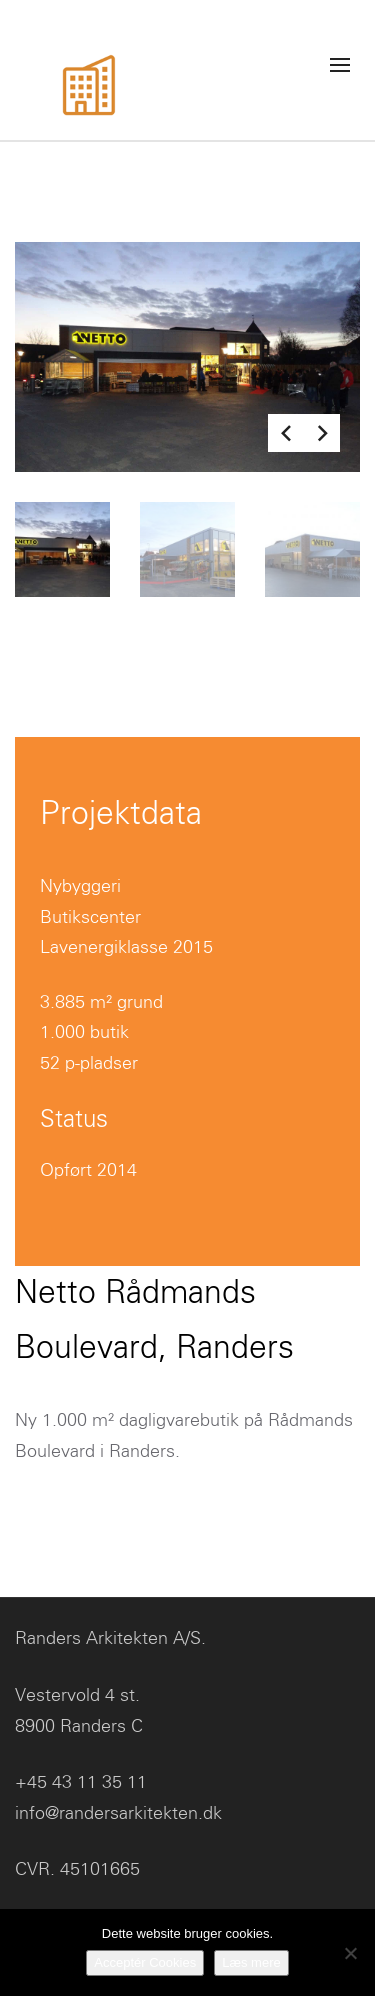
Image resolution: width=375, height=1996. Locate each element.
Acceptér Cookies (145, 1962)
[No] (350, 1953)
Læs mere (251, 1962)
